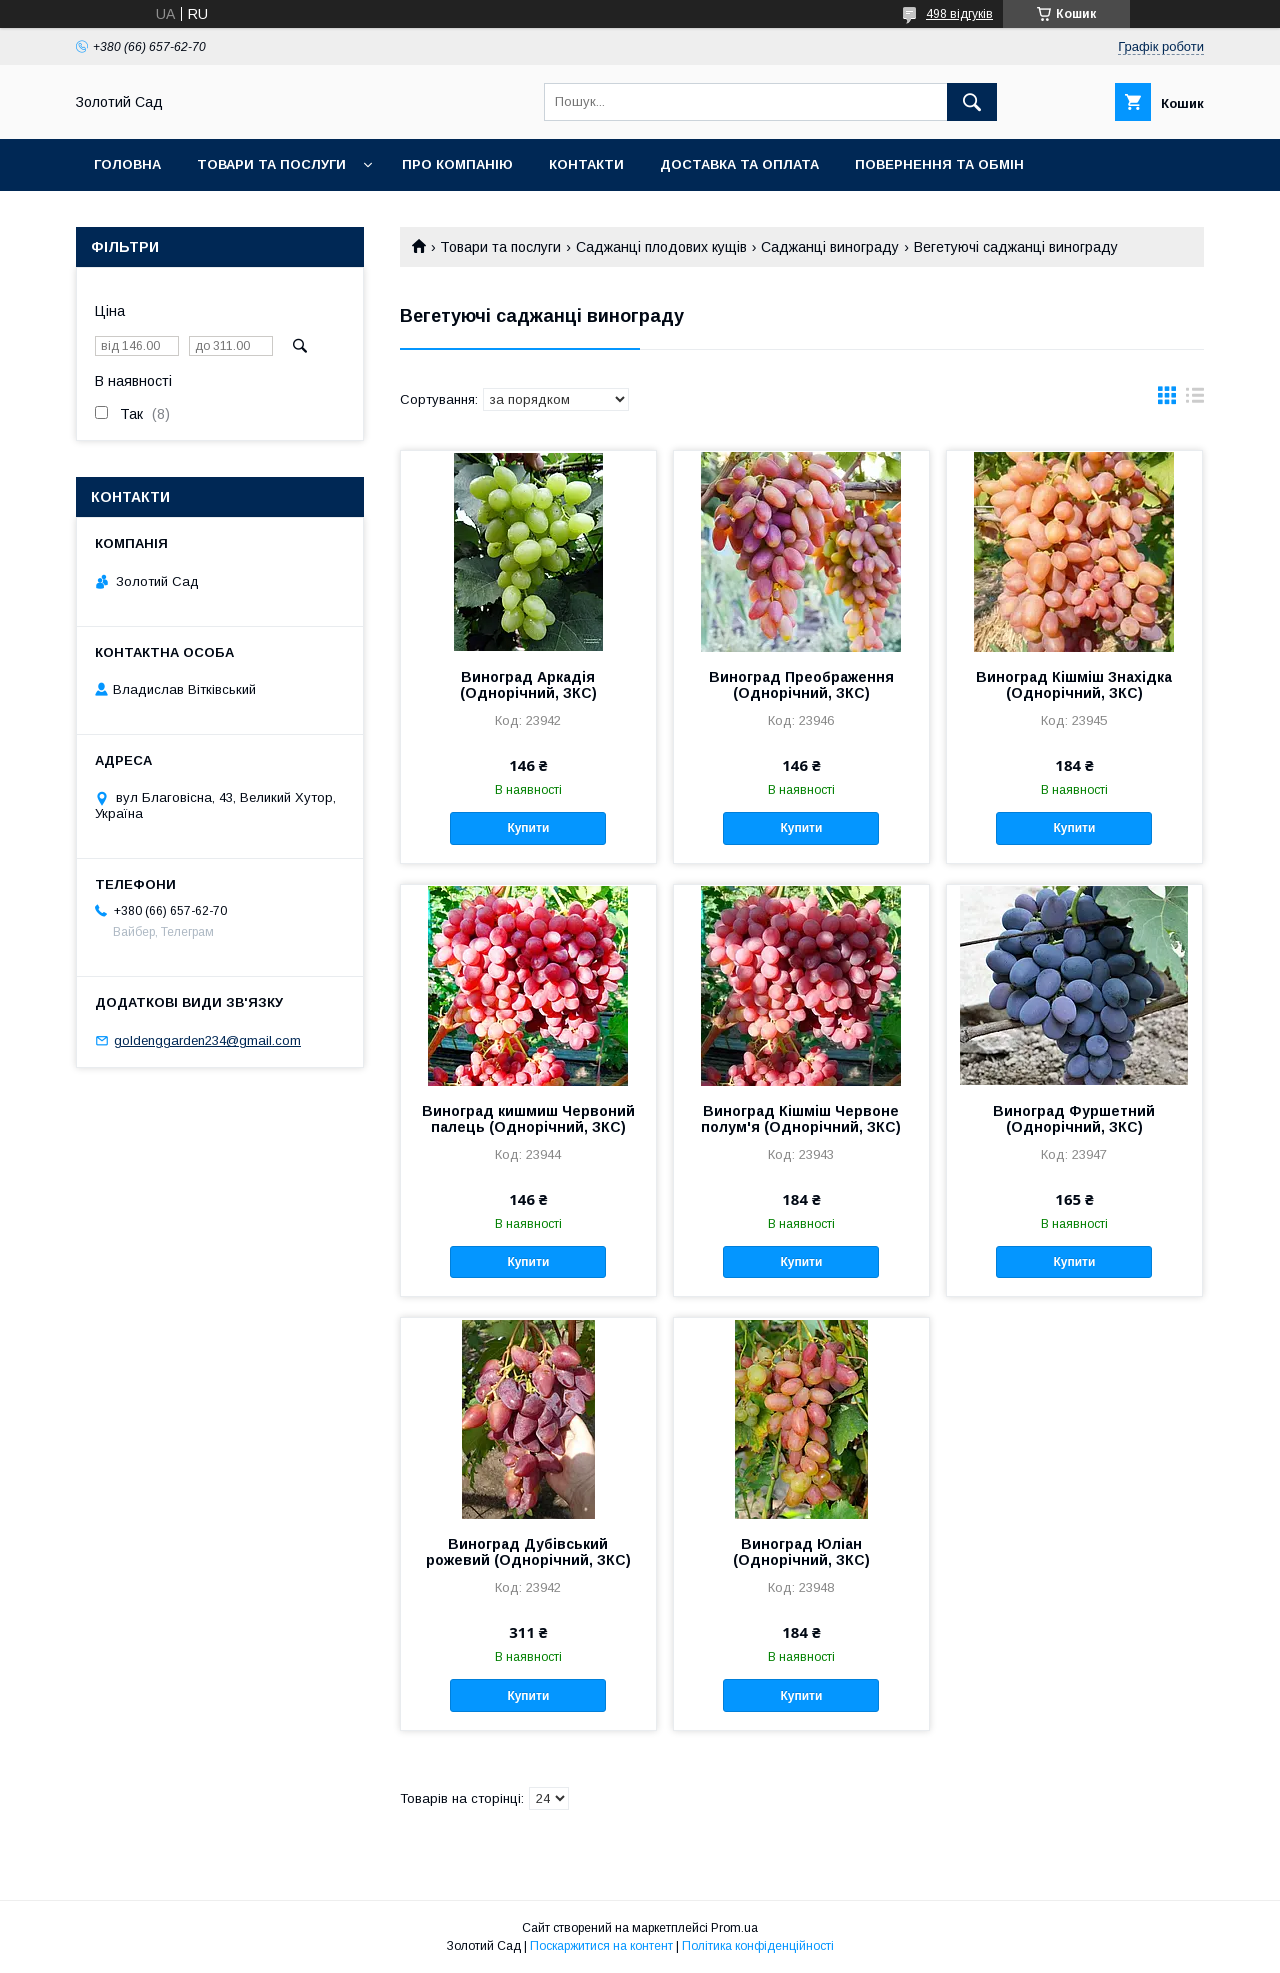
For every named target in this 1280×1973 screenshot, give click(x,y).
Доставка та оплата (739, 164)
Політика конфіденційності (758, 1946)
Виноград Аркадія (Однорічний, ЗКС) (528, 685)
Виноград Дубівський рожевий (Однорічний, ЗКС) (528, 1552)
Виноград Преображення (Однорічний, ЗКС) (801, 685)
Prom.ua (734, 1928)
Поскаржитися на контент (601, 1946)
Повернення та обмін (939, 164)
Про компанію (457, 164)
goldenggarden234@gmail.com (207, 1040)
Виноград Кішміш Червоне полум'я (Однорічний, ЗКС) (801, 1119)
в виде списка (1195, 400)
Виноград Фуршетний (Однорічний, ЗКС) (1074, 1119)
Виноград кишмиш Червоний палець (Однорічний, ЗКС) (528, 1119)
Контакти (586, 164)
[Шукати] (972, 102)
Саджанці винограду (830, 247)
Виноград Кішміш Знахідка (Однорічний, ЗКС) (1074, 685)
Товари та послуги (271, 164)
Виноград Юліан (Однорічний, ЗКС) (801, 1552)
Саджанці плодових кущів (661, 247)
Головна (127, 164)
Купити (528, 828)
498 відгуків (959, 14)
